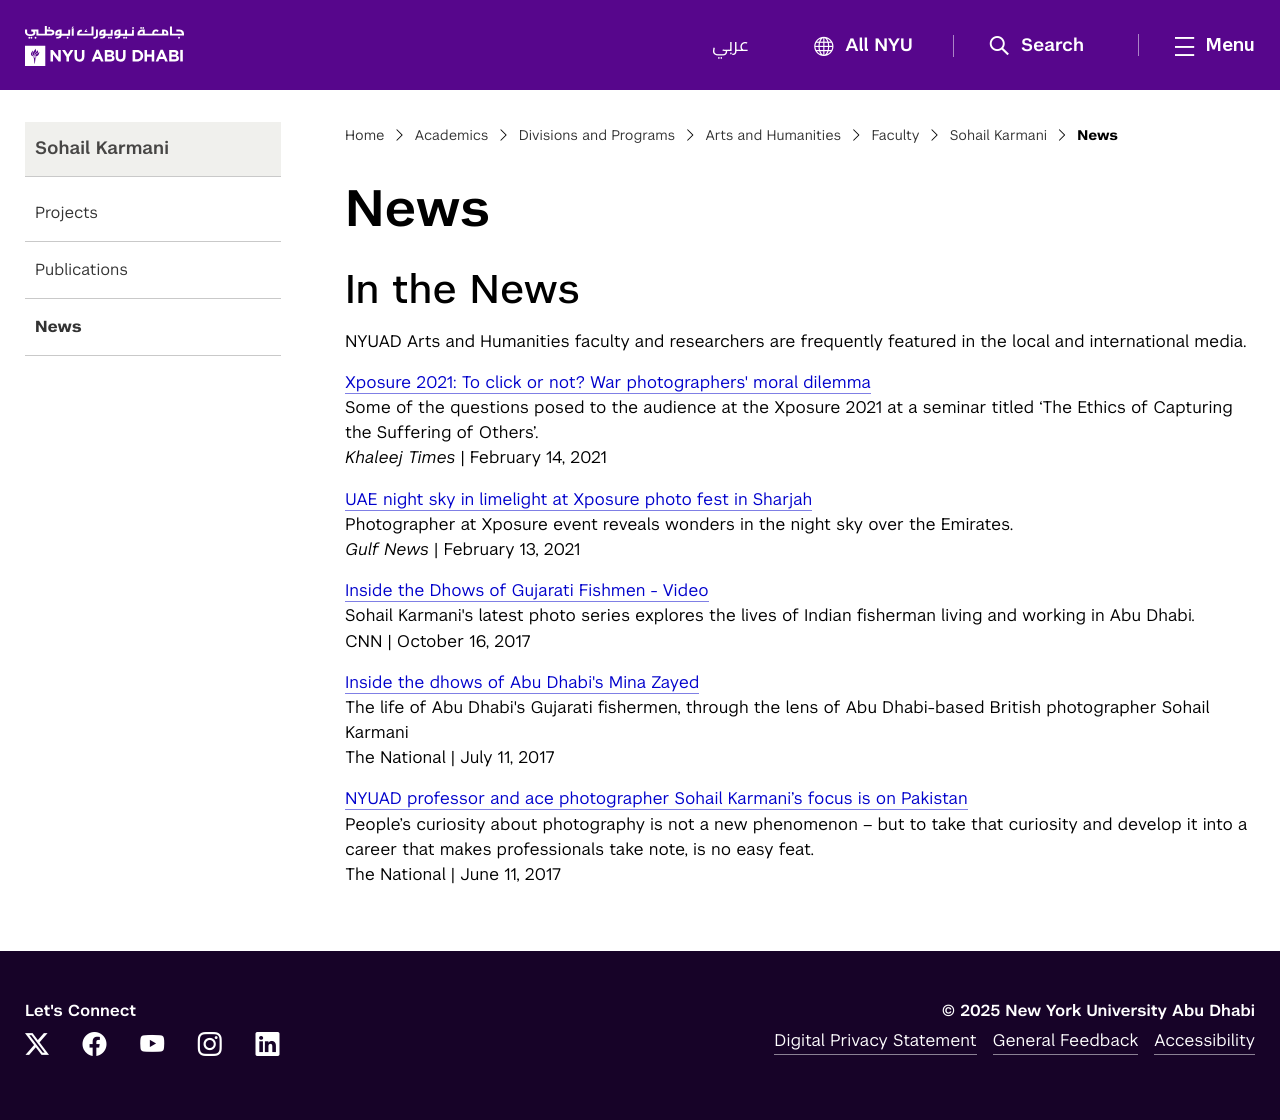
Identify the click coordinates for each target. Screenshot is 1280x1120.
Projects (66, 212)
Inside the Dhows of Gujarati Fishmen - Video (527, 590)
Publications (81, 269)
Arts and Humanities (773, 136)
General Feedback (1066, 1040)
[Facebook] (95, 1046)
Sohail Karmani (998, 136)
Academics (452, 136)
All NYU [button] (857, 46)
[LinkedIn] (268, 1046)
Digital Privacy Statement (875, 1040)
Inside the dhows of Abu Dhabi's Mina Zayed (522, 682)
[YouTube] (152, 1046)
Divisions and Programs (597, 136)
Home (365, 136)
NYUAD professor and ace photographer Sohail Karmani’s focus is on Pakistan (656, 798)
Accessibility (1204, 1040)
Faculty (895, 136)
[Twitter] (37, 1046)
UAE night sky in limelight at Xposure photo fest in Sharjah (578, 499)
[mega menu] (1209, 45)
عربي (730, 46)
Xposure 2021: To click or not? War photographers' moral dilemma (608, 382)
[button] (1043, 46)
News (58, 326)
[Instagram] (210, 1046)
